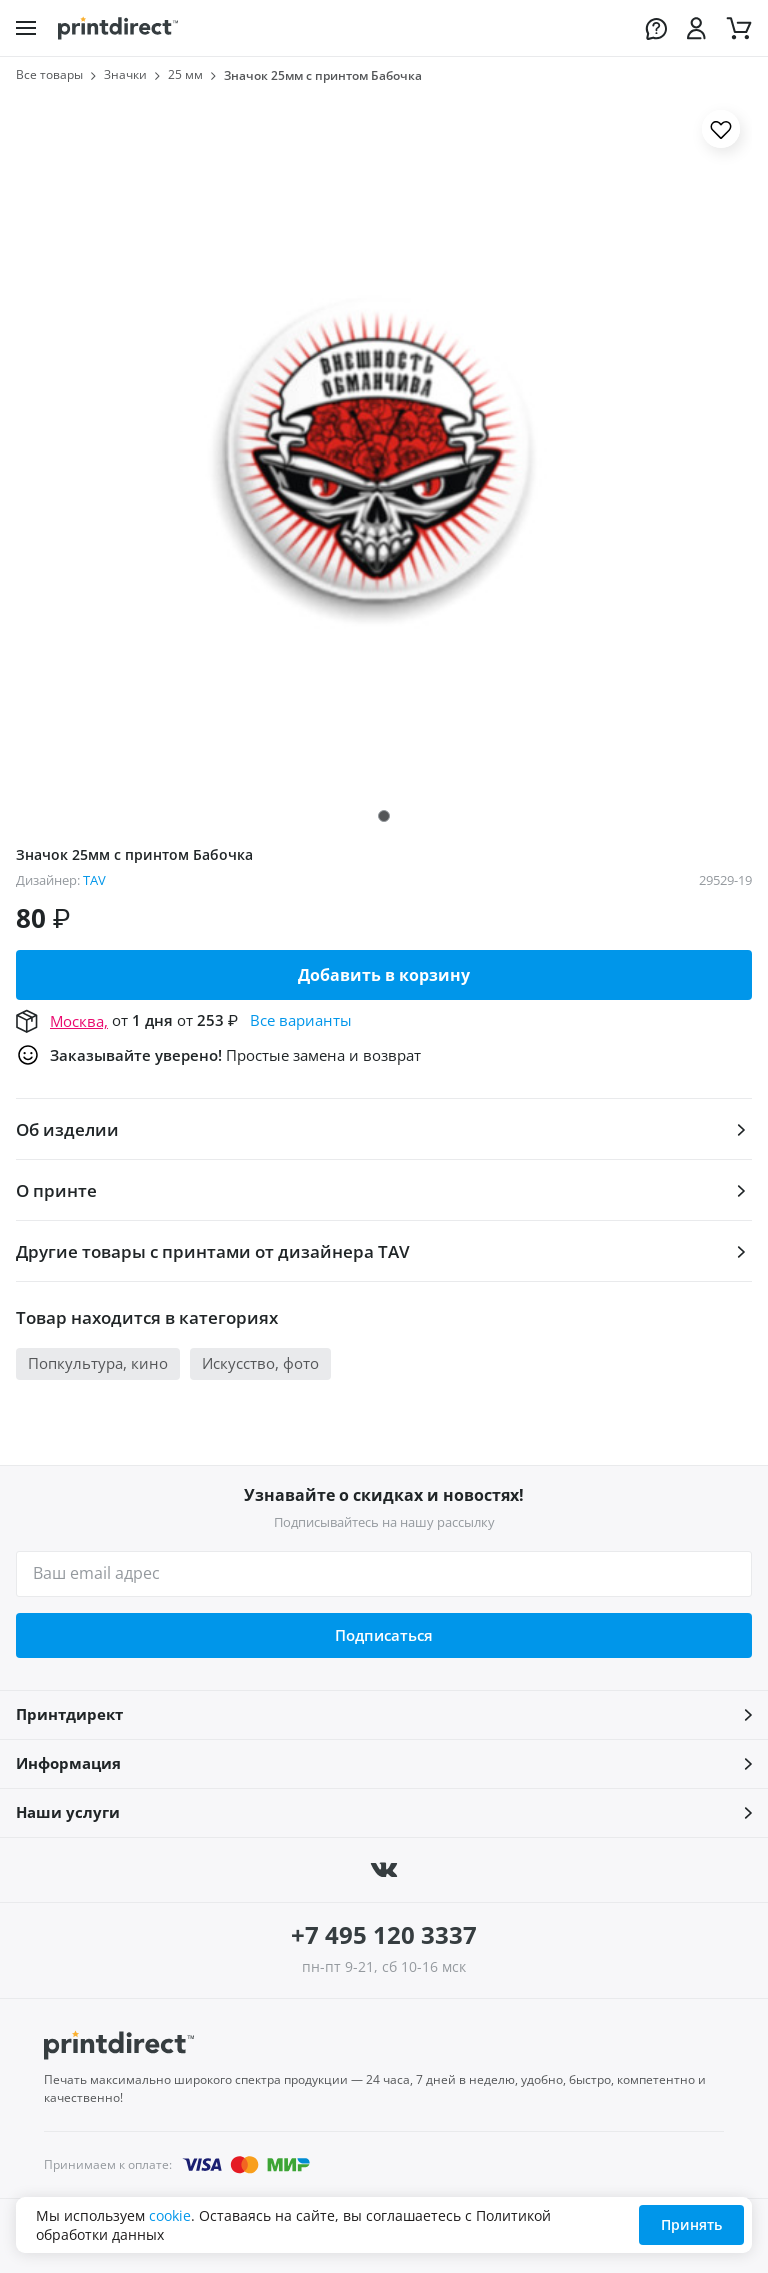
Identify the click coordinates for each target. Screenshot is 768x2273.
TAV (94, 880)
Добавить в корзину (384, 975)
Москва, (79, 1021)
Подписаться (384, 1635)
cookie (170, 2215)
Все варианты (301, 1020)
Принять (691, 2224)
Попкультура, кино (98, 1363)
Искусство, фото (260, 1363)
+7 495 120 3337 (384, 1934)
